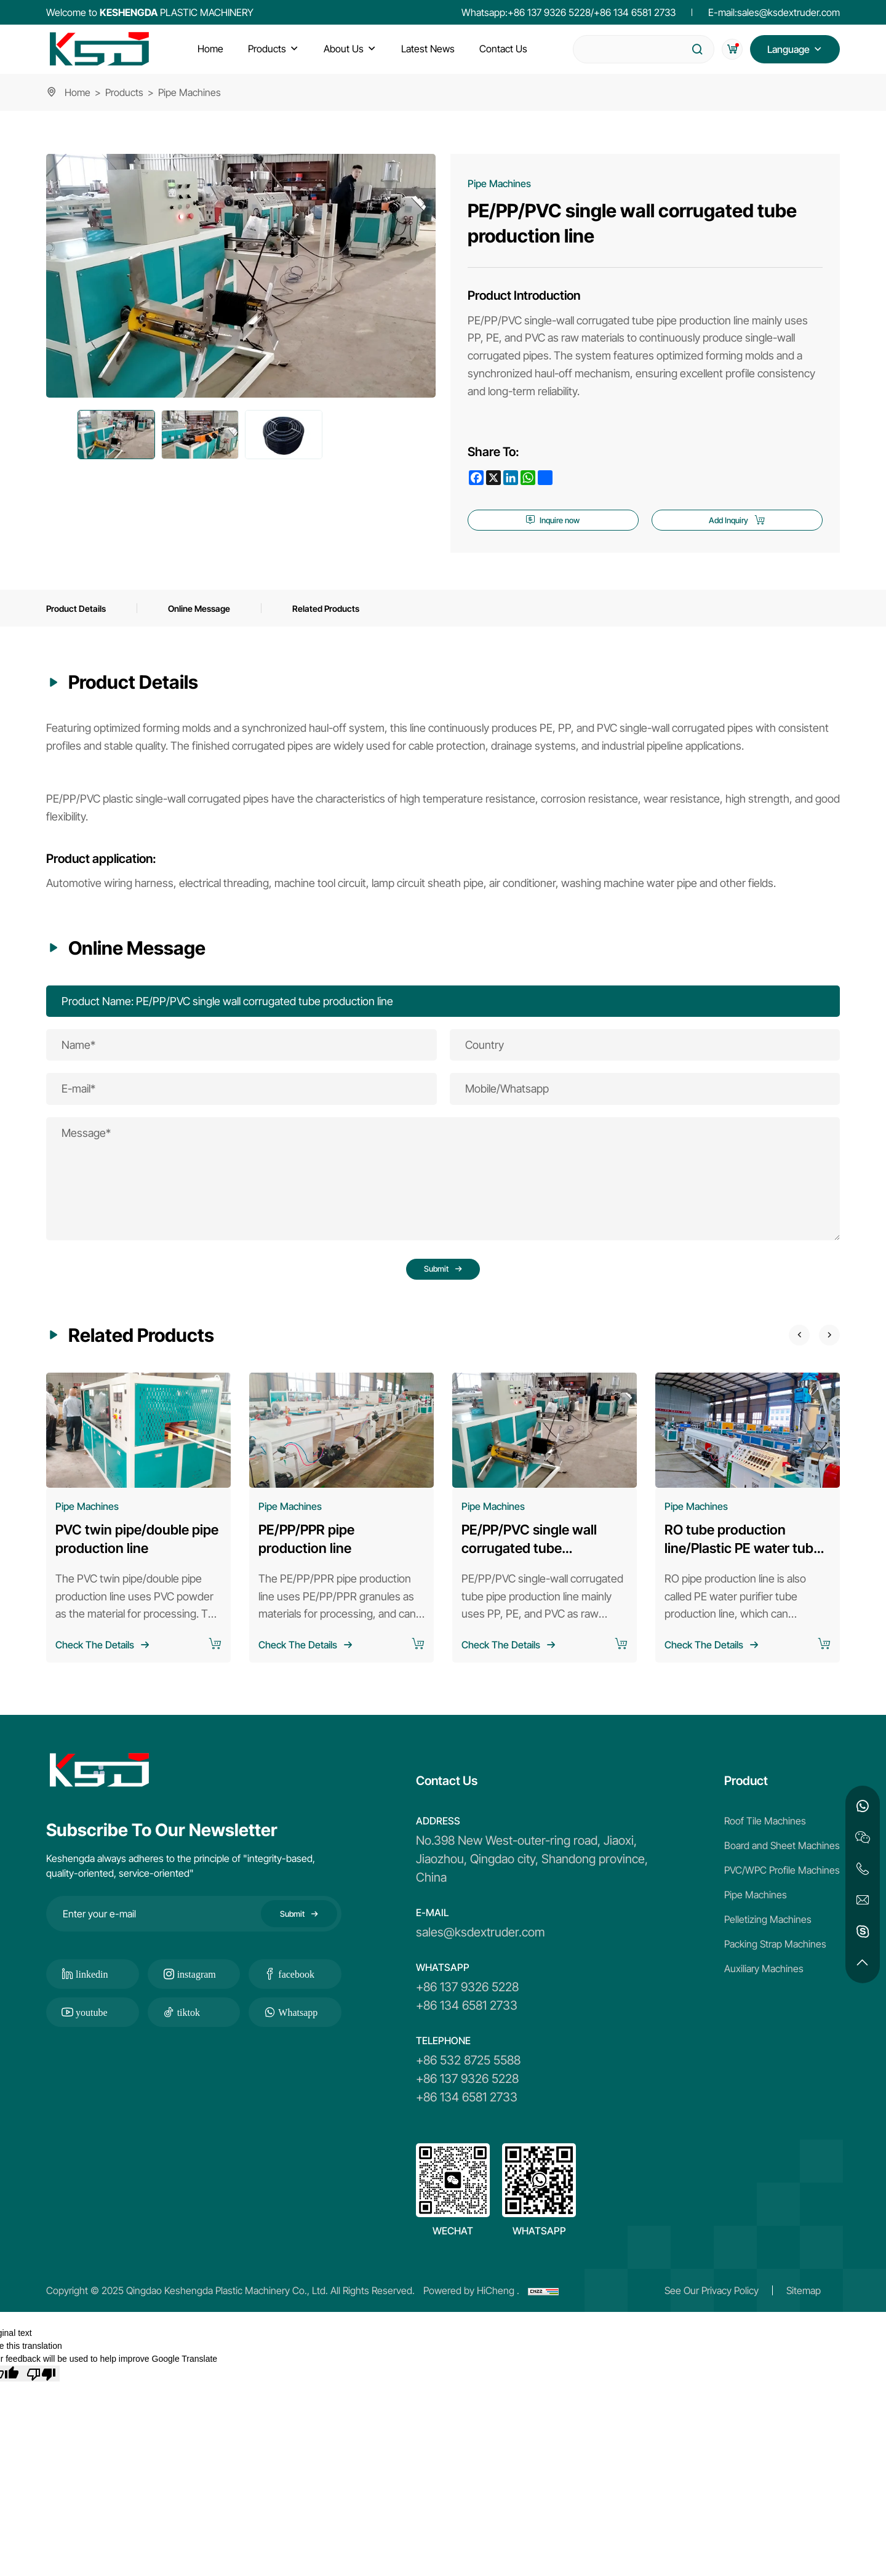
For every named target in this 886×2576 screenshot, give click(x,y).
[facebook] (476, 477)
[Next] (824, 1357)
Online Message (211, 618)
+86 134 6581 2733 (635, 12)
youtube (92, 2037)
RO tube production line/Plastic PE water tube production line (742, 1573)
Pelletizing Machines (768, 1944)
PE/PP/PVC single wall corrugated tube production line (529, 1573)
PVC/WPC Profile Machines (782, 1895)
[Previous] (784, 1357)
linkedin (92, 1999)
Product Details (80, 618)
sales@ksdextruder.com (788, 12)
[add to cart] (215, 1669)
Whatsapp (297, 2037)
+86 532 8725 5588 (468, 2085)
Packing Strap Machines (775, 1969)
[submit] (689, 49)
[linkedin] (510, 477)
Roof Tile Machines (765, 1846)
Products (124, 92)
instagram (196, 1999)
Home (77, 92)
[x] (493, 477)
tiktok (188, 2037)
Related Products (347, 618)
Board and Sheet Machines (782, 1870)
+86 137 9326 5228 (549, 12)
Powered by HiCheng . (471, 2315)
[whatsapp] (528, 477)
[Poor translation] (41, 2399)
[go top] (862, 1963)
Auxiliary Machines (764, 1994)
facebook (296, 1999)
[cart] (728, 49)
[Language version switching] (795, 49)
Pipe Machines (755, 1920)
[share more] (545, 477)
